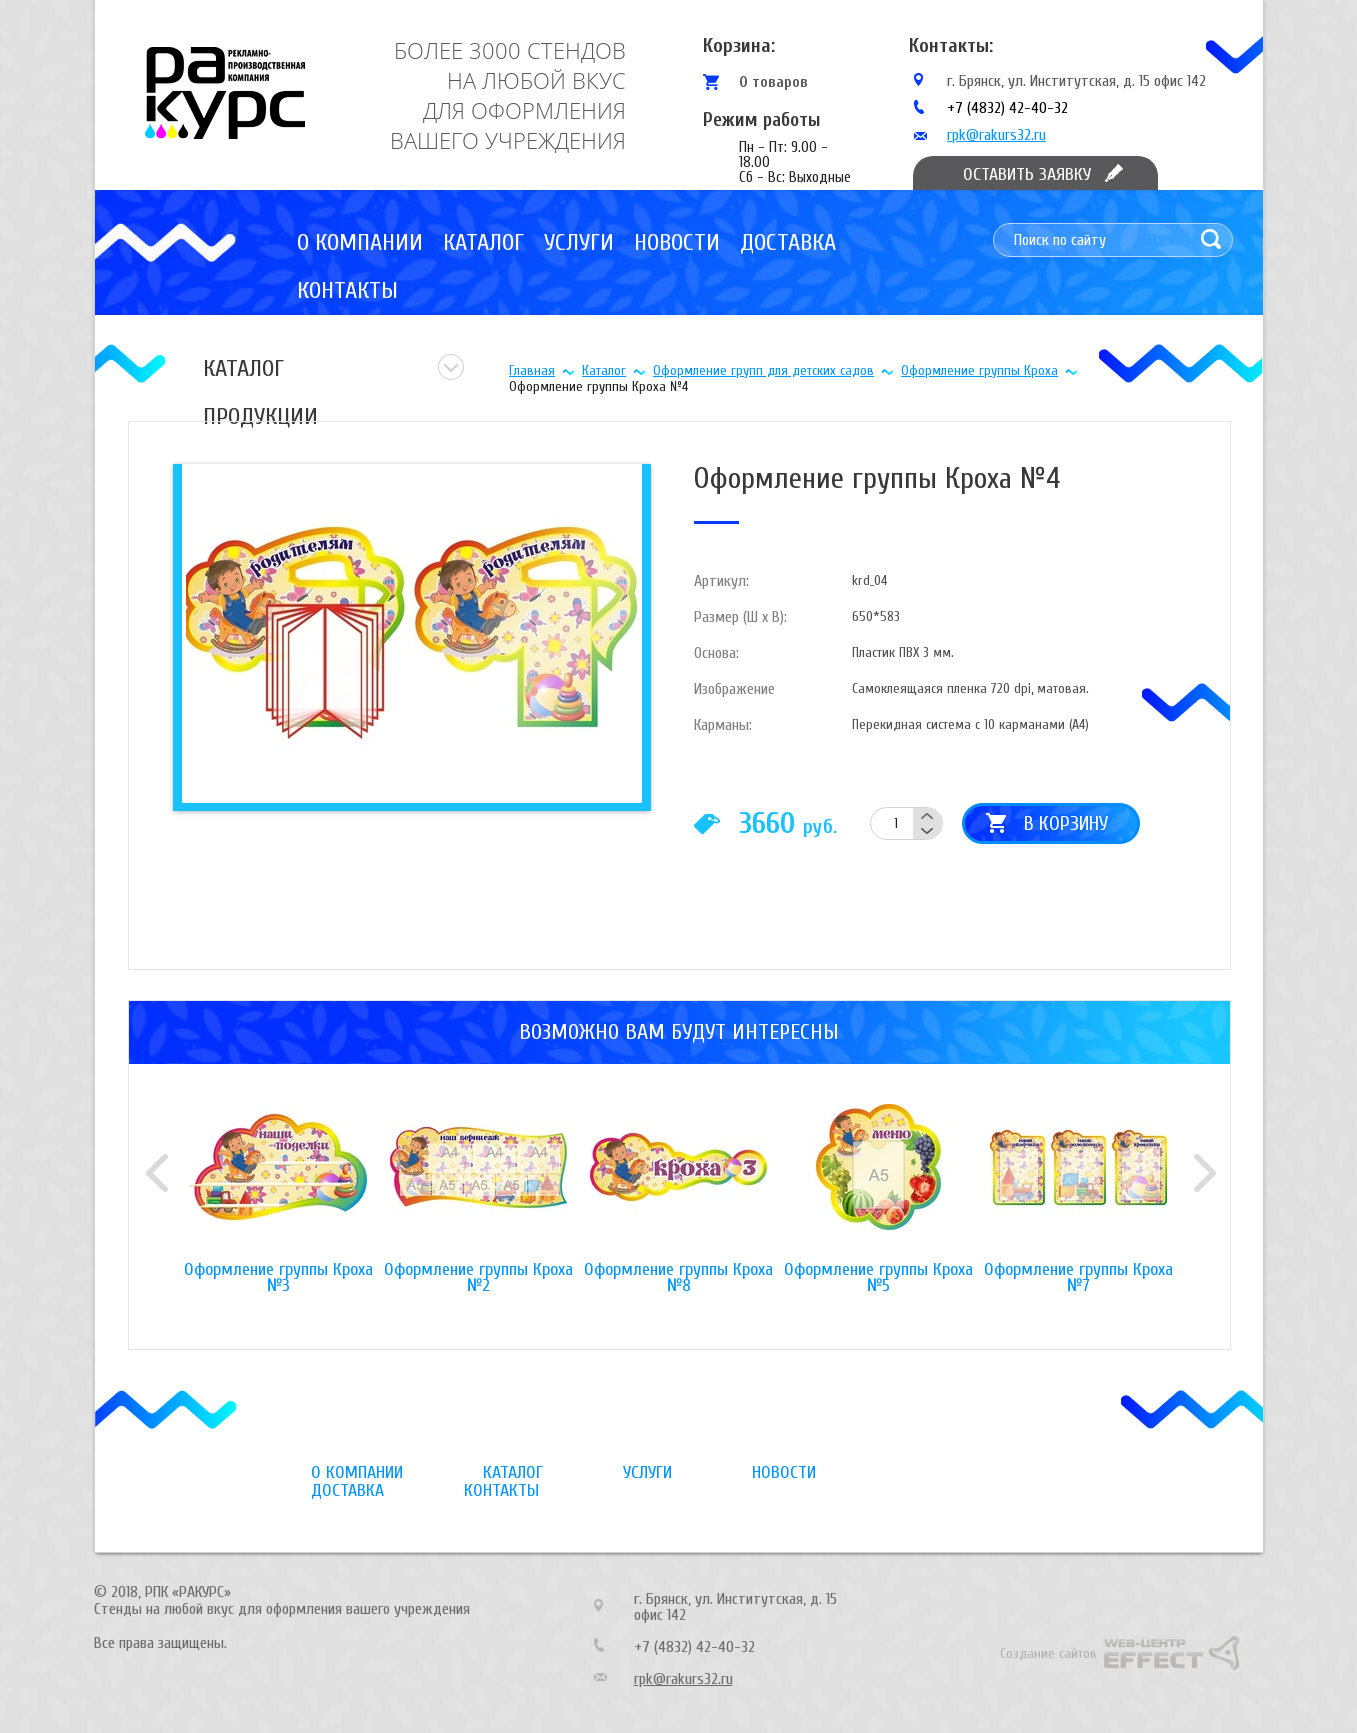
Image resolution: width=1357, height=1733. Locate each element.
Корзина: (739, 45)
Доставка (788, 242)
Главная (532, 370)
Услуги (579, 242)
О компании (360, 242)
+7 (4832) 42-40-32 (1007, 108)
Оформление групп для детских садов (763, 370)
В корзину (1066, 823)
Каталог (483, 242)
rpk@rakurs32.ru (996, 135)
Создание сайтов (1048, 1653)
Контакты (347, 290)
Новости (677, 242)
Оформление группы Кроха (979, 370)
